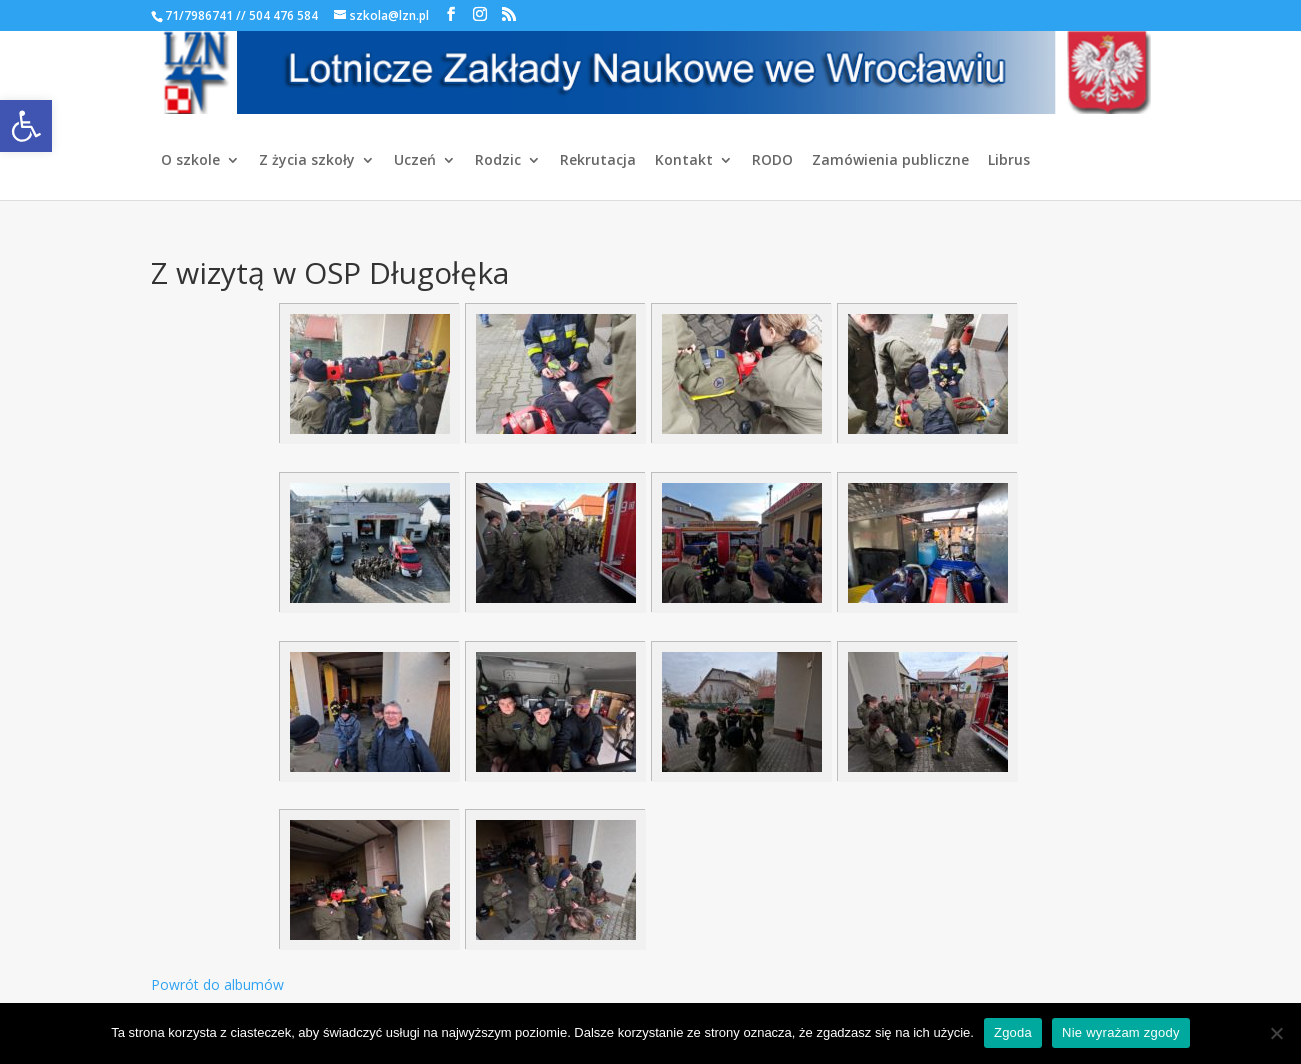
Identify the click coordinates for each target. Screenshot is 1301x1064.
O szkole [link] (190, 161)
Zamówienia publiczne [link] (890, 161)
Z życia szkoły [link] (307, 161)
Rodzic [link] (498, 161)
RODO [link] (772, 161)
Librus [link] (1009, 161)
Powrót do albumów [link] (217, 984)
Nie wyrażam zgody (1121, 1032)
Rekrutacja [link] (598, 161)
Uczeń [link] (415, 161)
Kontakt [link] (684, 161)
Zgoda (1013, 1032)
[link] (26, 126)
